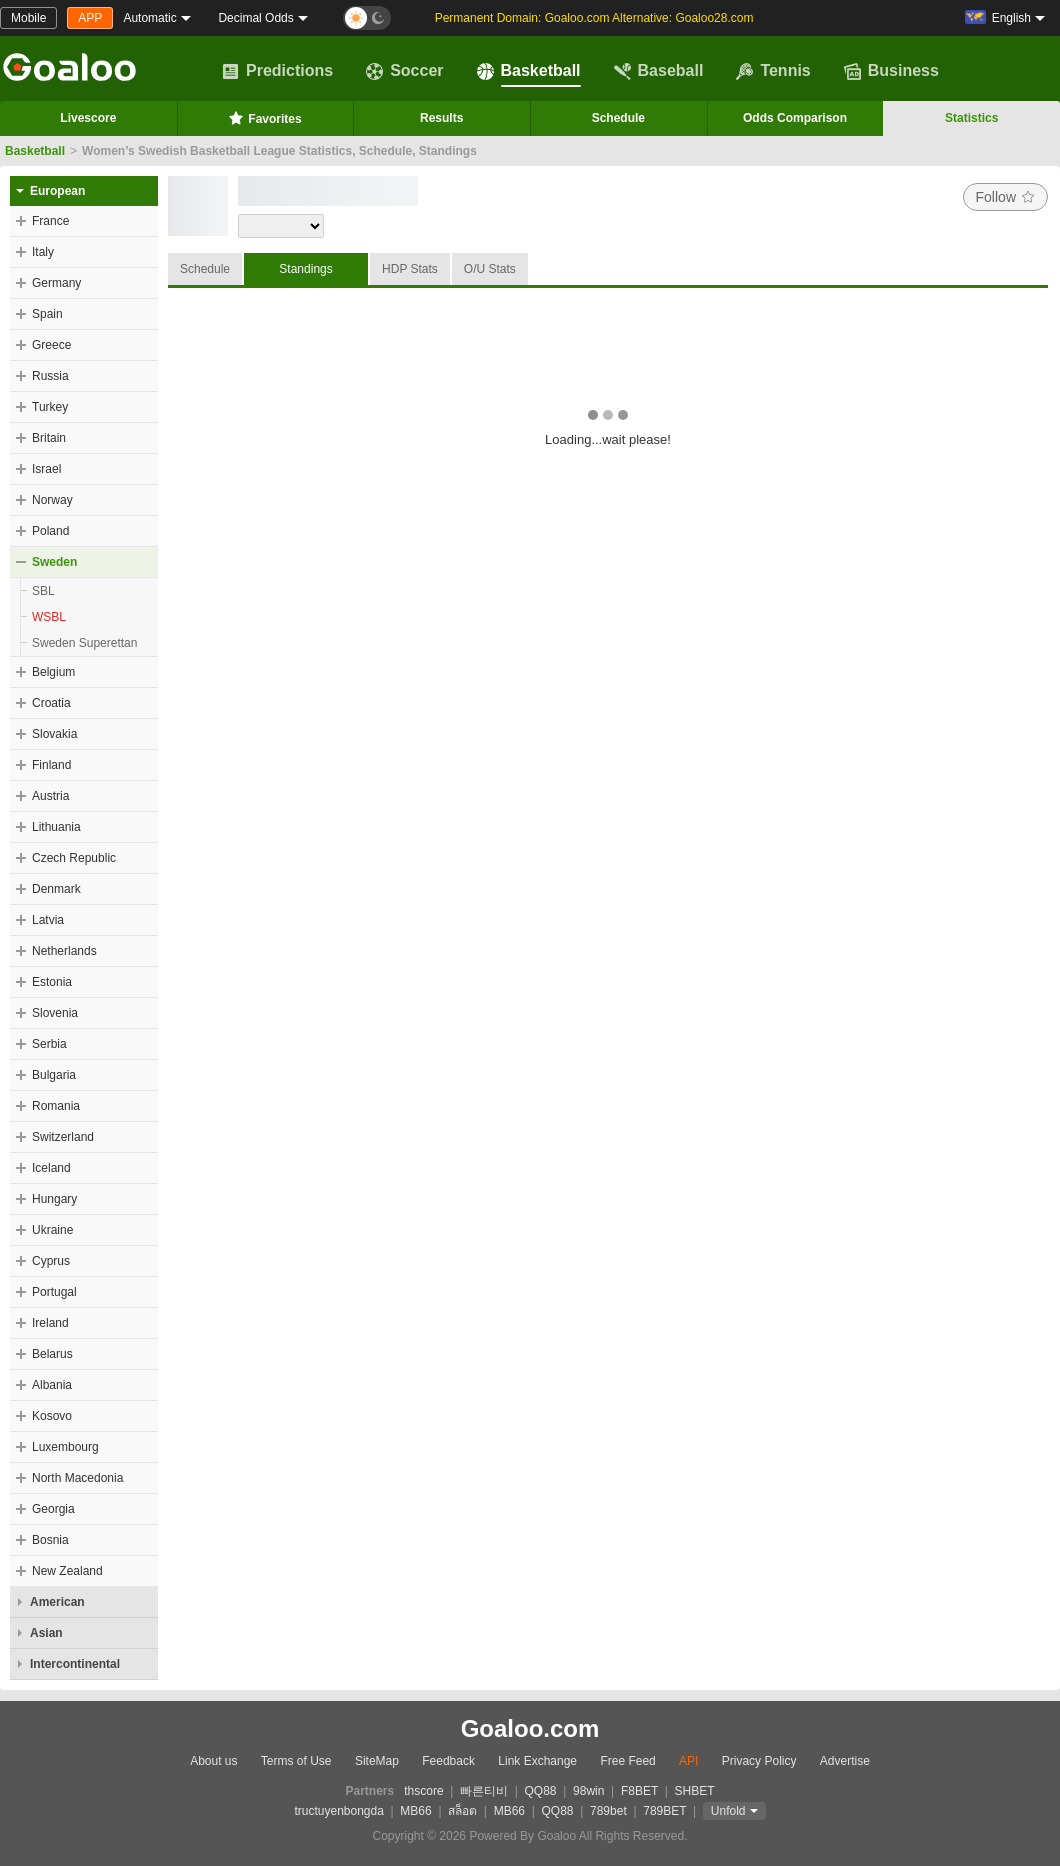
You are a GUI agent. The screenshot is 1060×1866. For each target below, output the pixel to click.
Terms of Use (296, 1761)
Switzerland (63, 1137)
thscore (423, 1791)
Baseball (659, 71)
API (688, 1761)
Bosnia (50, 1540)
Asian (46, 1633)
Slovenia (55, 1013)
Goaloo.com (530, 1728)
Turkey (50, 407)
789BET (664, 1811)
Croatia (51, 703)
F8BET (639, 1791)
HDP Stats (410, 269)
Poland (50, 531)
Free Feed (627, 1761)
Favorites (264, 118)
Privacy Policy (759, 1761)
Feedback (448, 1761)
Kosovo (52, 1416)
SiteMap (377, 1761)
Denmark (56, 889)
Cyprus (51, 1261)
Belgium (53, 672)
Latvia (48, 920)
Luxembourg (65, 1447)
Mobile (28, 18)
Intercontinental (75, 1664)
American (57, 1602)
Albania (52, 1385)
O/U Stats (490, 269)
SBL (43, 591)
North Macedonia (77, 1478)
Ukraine (52, 1230)
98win (588, 1791)
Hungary (54, 1199)
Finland (51, 765)
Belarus (52, 1354)
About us (213, 1761)
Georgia (53, 1509)
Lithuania (56, 827)
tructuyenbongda (338, 1811)
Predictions (277, 71)
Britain (49, 438)
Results (441, 118)
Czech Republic (74, 858)
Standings (305, 269)
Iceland (51, 1168)
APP (90, 18)
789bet (608, 1811)
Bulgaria (54, 1075)
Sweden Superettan (84, 643)
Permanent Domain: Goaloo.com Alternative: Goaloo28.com (594, 18)
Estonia (52, 982)
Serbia (49, 1044)
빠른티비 (484, 1791)
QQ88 (541, 1791)
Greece (51, 345)
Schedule (618, 118)
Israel (46, 469)
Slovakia (54, 734)
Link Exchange (537, 1761)
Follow (1005, 197)
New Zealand (67, 1571)
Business (891, 71)
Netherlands (64, 951)
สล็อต (462, 1811)
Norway (52, 500)
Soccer (404, 71)
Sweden (54, 562)
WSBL (49, 617)
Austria (50, 796)
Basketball (529, 71)
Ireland (50, 1323)
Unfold (728, 1811)
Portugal (54, 1292)
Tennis (773, 71)
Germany (56, 283)
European (57, 191)
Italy (43, 252)
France (50, 221)
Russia (50, 376)
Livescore (88, 118)
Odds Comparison (795, 118)
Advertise (845, 1761)
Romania (56, 1106)
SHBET (694, 1791)
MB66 (415, 1811)
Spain (47, 314)
